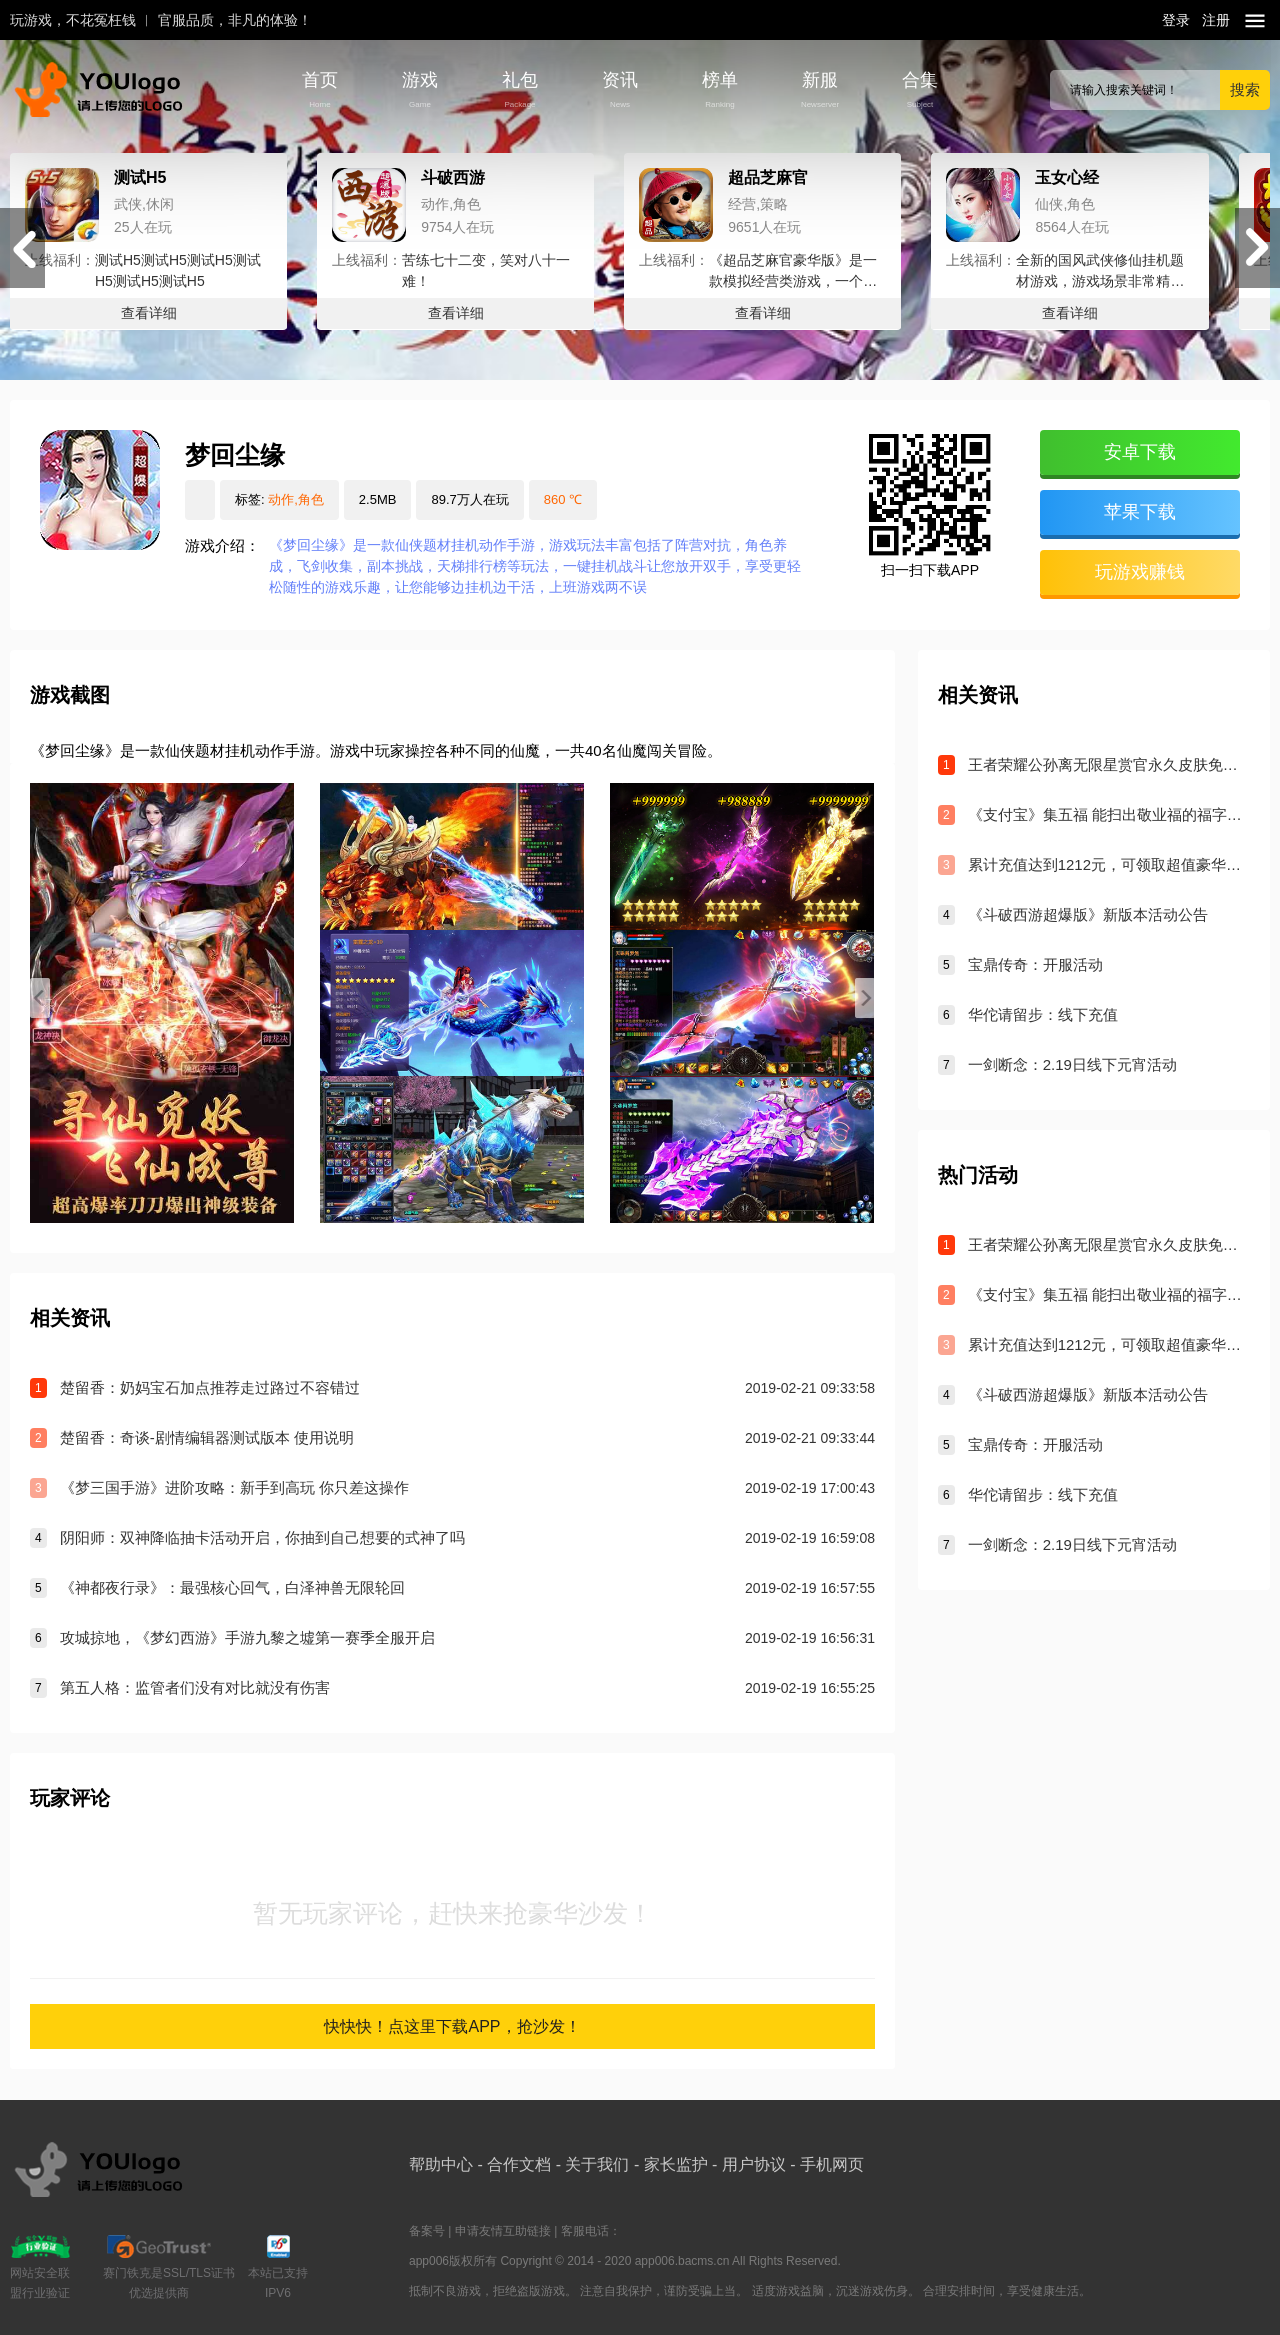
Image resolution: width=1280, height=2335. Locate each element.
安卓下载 (1140, 452)
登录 (1176, 20)
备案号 (427, 2231)
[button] (1257, 248)
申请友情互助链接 (503, 2231)
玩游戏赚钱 (1140, 572)
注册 (1216, 20)
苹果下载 (1140, 512)
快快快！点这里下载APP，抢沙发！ (452, 2026)
